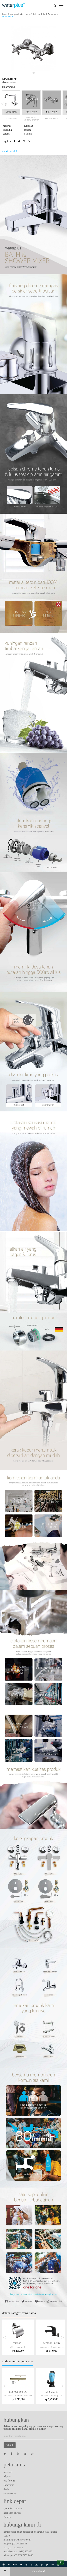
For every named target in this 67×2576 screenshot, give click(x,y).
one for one (9, 2480)
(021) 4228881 (26, 2551)
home (5, 14)
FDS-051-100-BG (18, 2395)
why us (7, 2476)
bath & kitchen (33, 14)
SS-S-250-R (51, 2395)
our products (16, 14)
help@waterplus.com (20, 2539)
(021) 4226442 (15, 2547)
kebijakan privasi (12, 2512)
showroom (9, 2485)
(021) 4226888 (19, 2543)
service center (10, 2493)
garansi (7, 2517)
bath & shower (50, 14)
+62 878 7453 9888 (23, 2555)
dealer (7, 2489)
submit (9, 2445)
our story (8, 2472)
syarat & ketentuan (13, 2508)
